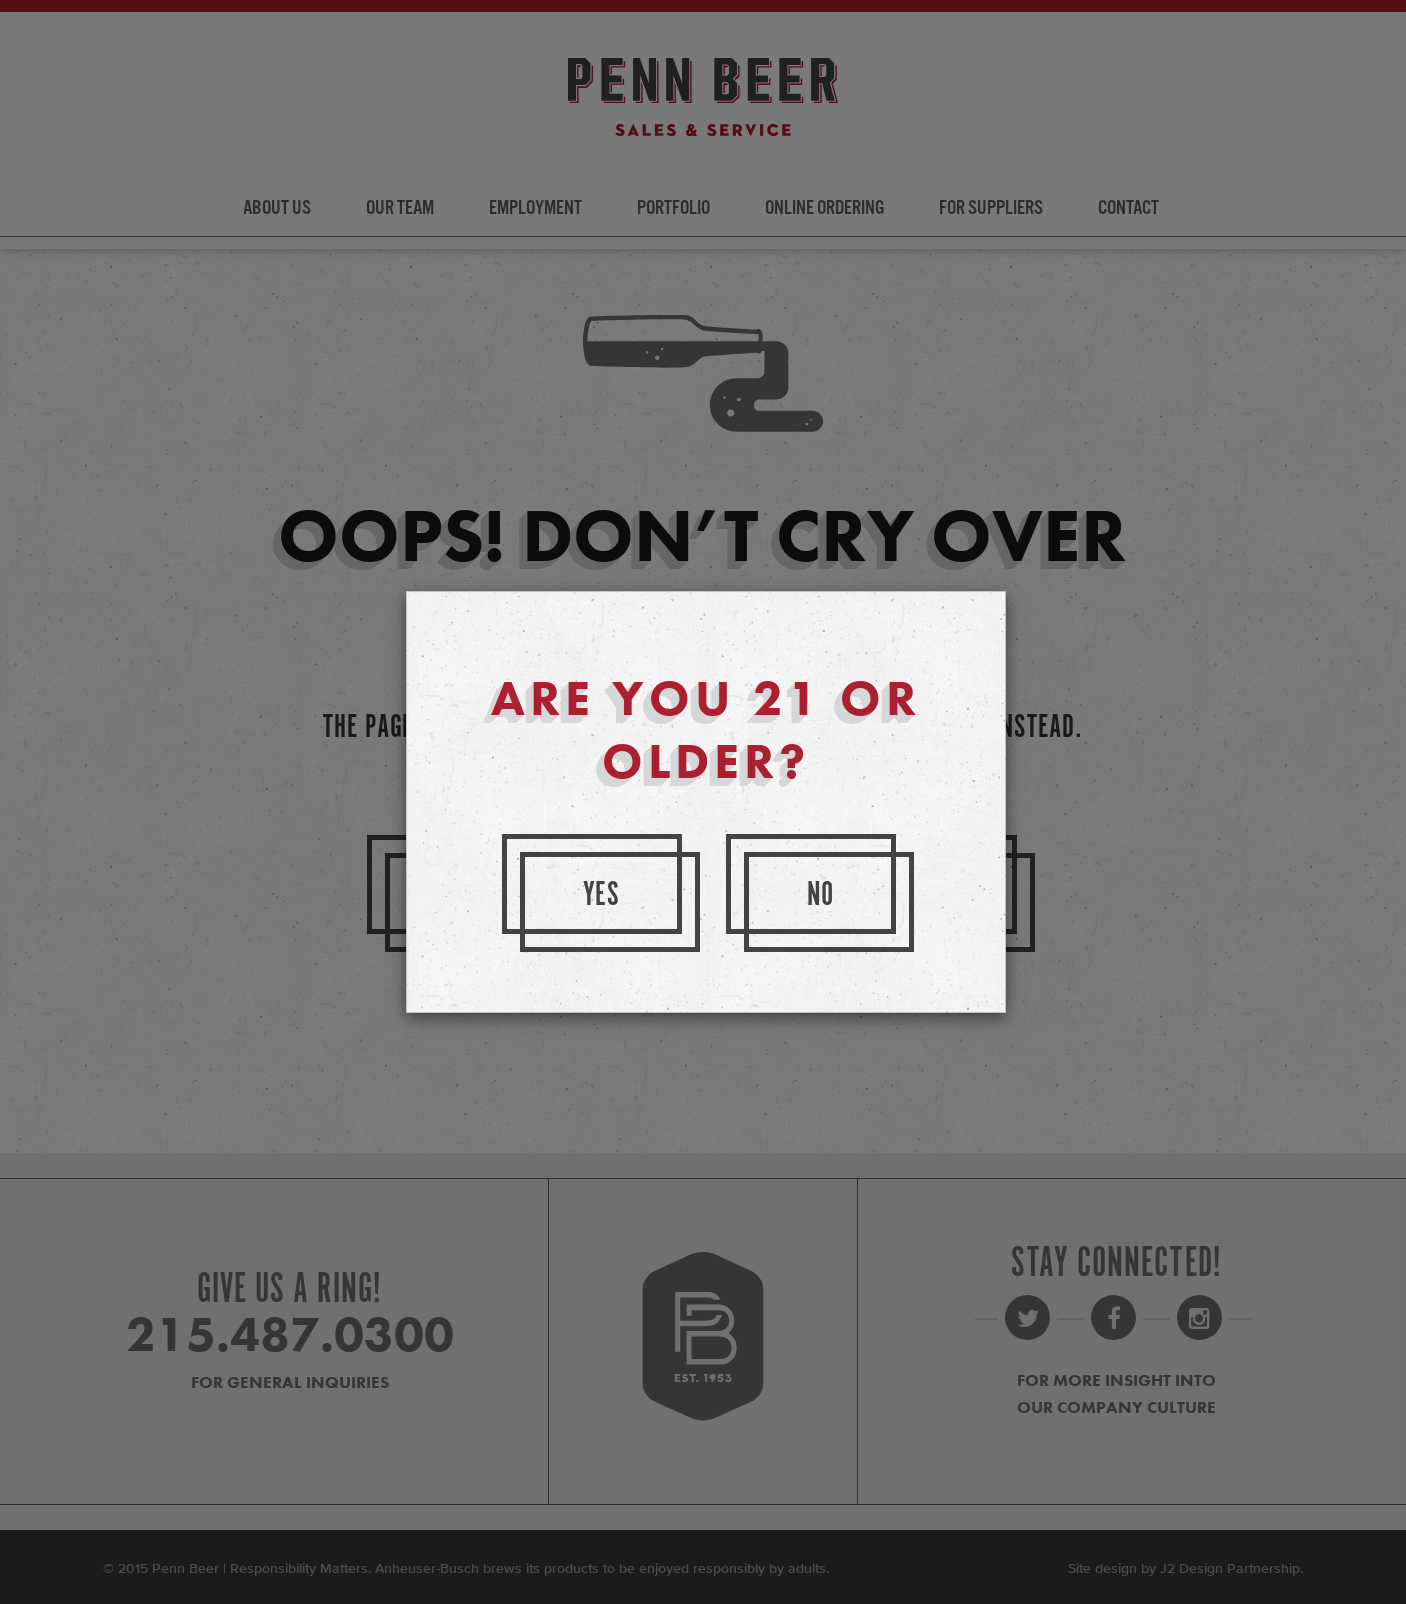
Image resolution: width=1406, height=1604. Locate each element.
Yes (602, 895)
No (821, 895)
